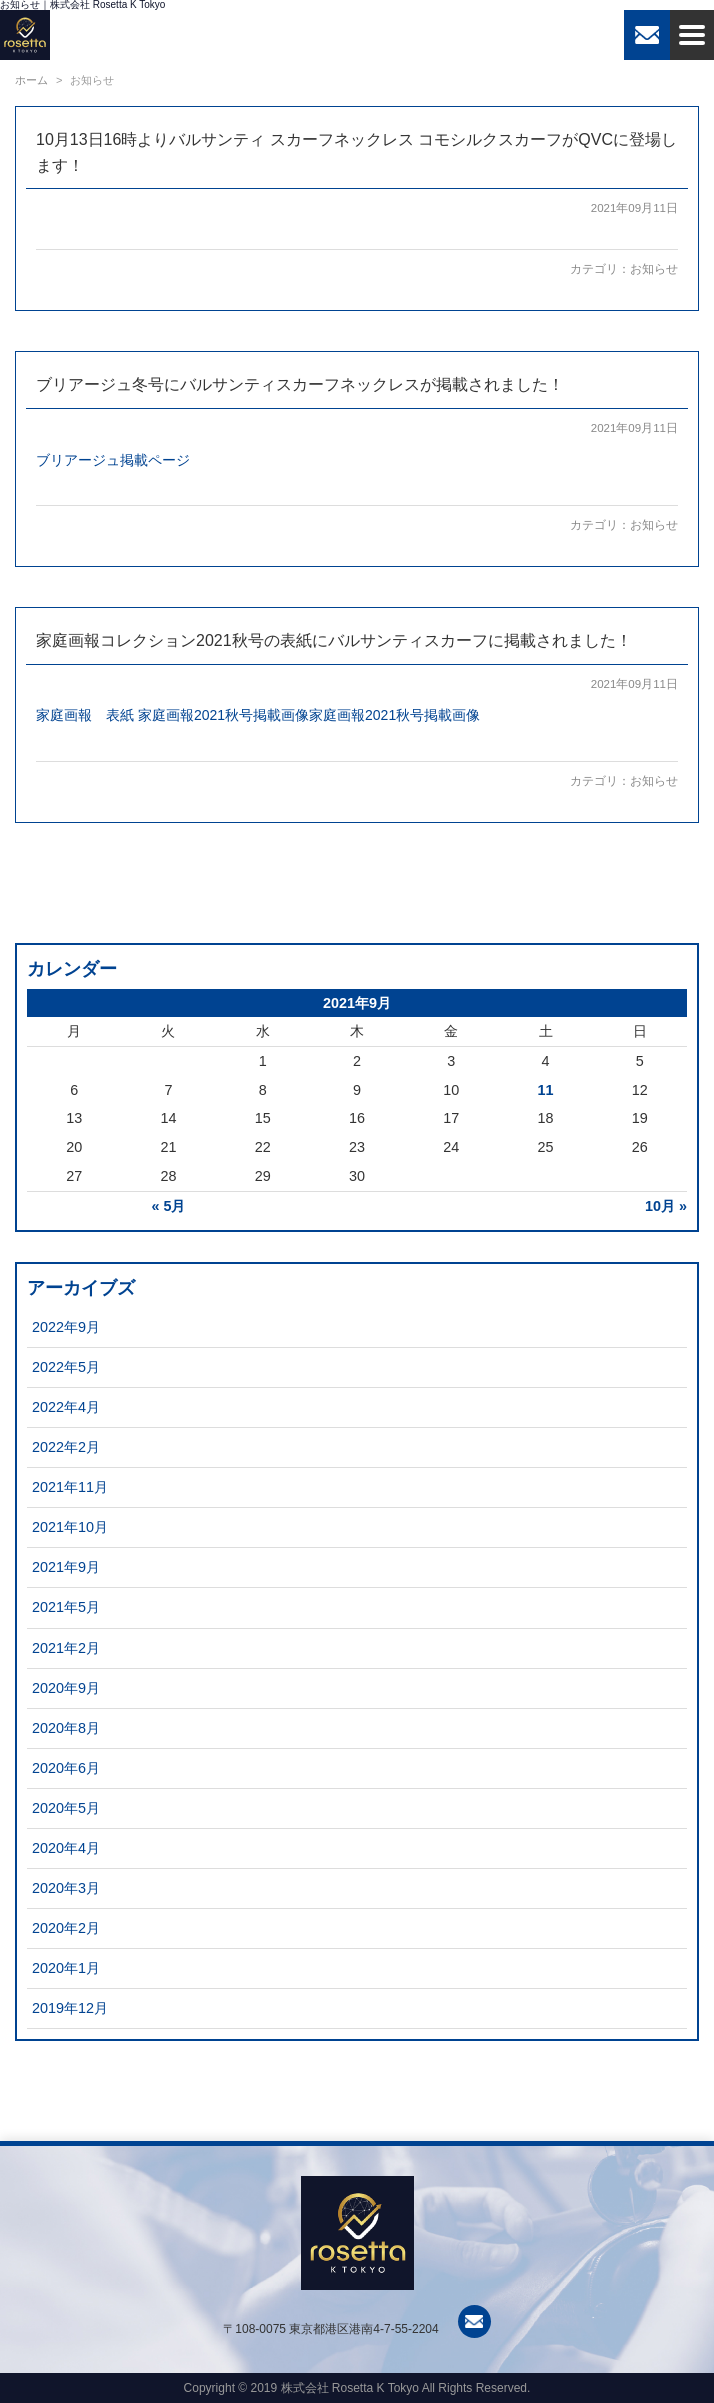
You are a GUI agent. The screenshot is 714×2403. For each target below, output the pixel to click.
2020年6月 (66, 1768)
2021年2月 (66, 1648)
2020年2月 (66, 1928)
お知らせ (654, 269)
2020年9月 (66, 1688)
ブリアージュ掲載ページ (113, 460)
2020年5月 (66, 1808)
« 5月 (168, 1206)
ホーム (31, 80)
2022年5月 (66, 1367)
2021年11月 (70, 1487)
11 (546, 1090)
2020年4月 (66, 1848)
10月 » (666, 1206)
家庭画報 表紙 (85, 715)
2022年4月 (66, 1407)
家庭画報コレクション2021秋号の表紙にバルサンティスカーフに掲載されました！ (334, 640)
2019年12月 (70, 2008)
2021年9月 (66, 1567)
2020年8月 (66, 1728)
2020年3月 (66, 1888)
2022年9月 (66, 1327)
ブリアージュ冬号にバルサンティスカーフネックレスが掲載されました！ (300, 384)
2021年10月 (70, 1527)
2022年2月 (66, 1447)
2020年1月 (66, 1968)
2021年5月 (66, 1607)
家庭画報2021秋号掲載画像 (223, 715)
